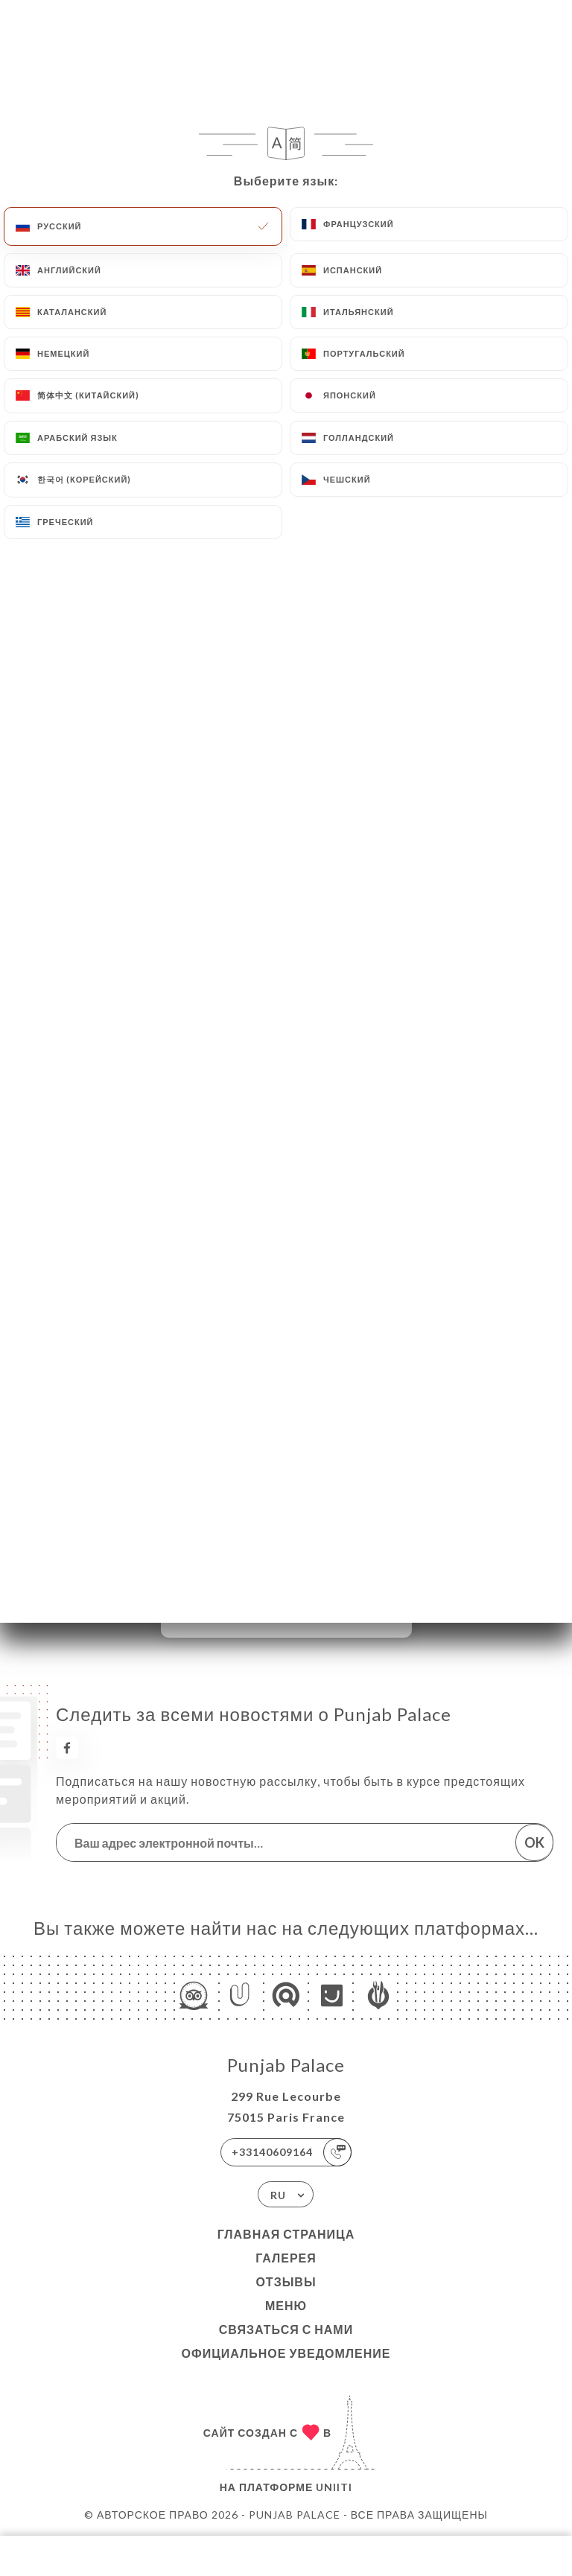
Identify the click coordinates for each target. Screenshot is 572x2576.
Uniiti (334, 2487)
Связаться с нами (286, 2329)
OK (534, 1842)
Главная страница (286, 2234)
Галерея (286, 2258)
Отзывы (285, 2281)
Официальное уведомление (286, 2353)
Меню (286, 2305)
